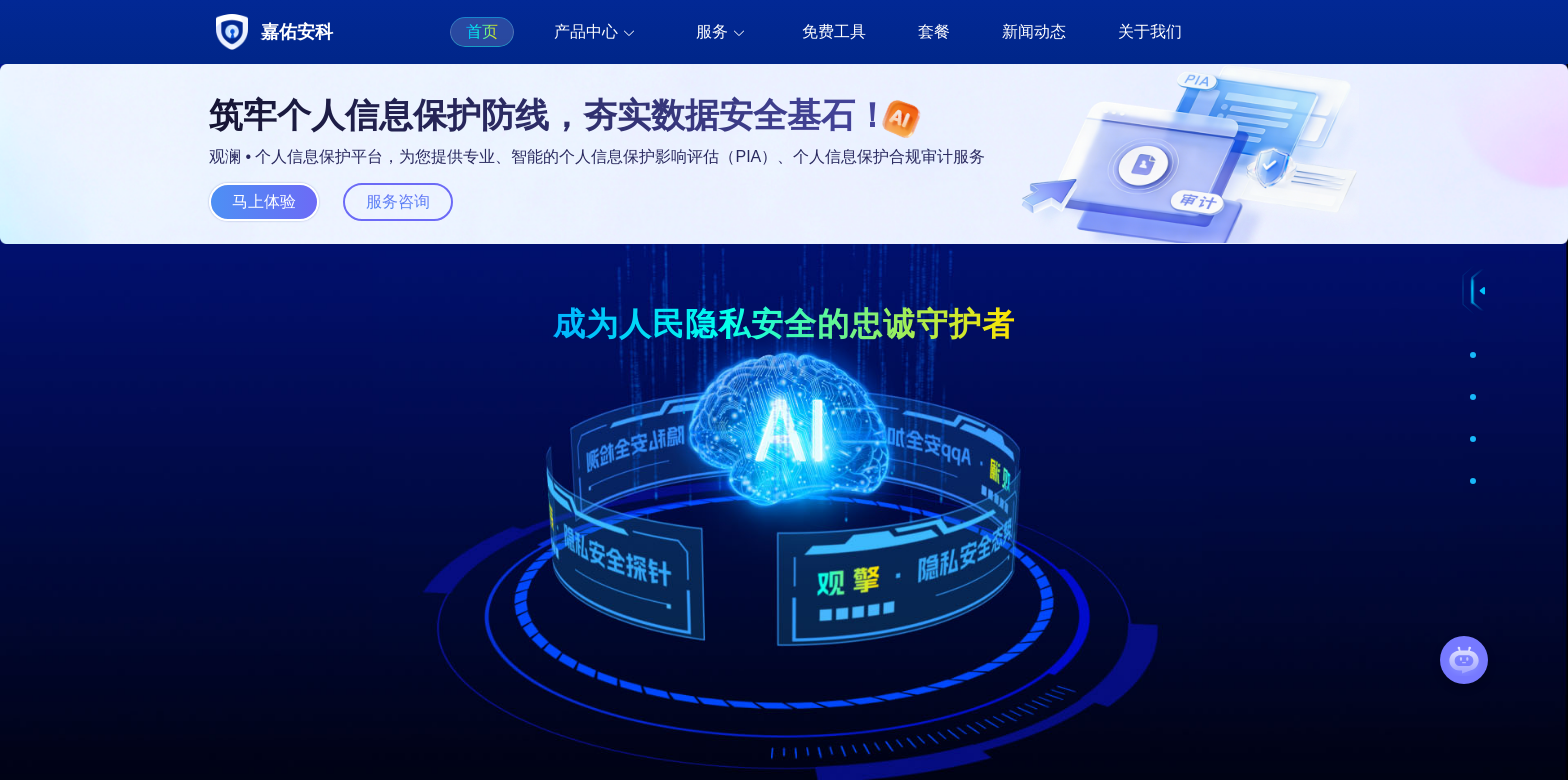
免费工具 (834, 31)
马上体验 (264, 201)
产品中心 (586, 31)
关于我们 (1150, 31)
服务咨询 (398, 201)
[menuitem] (482, 32)
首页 (482, 31)
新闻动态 (1034, 31)
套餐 (934, 31)
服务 (712, 31)
